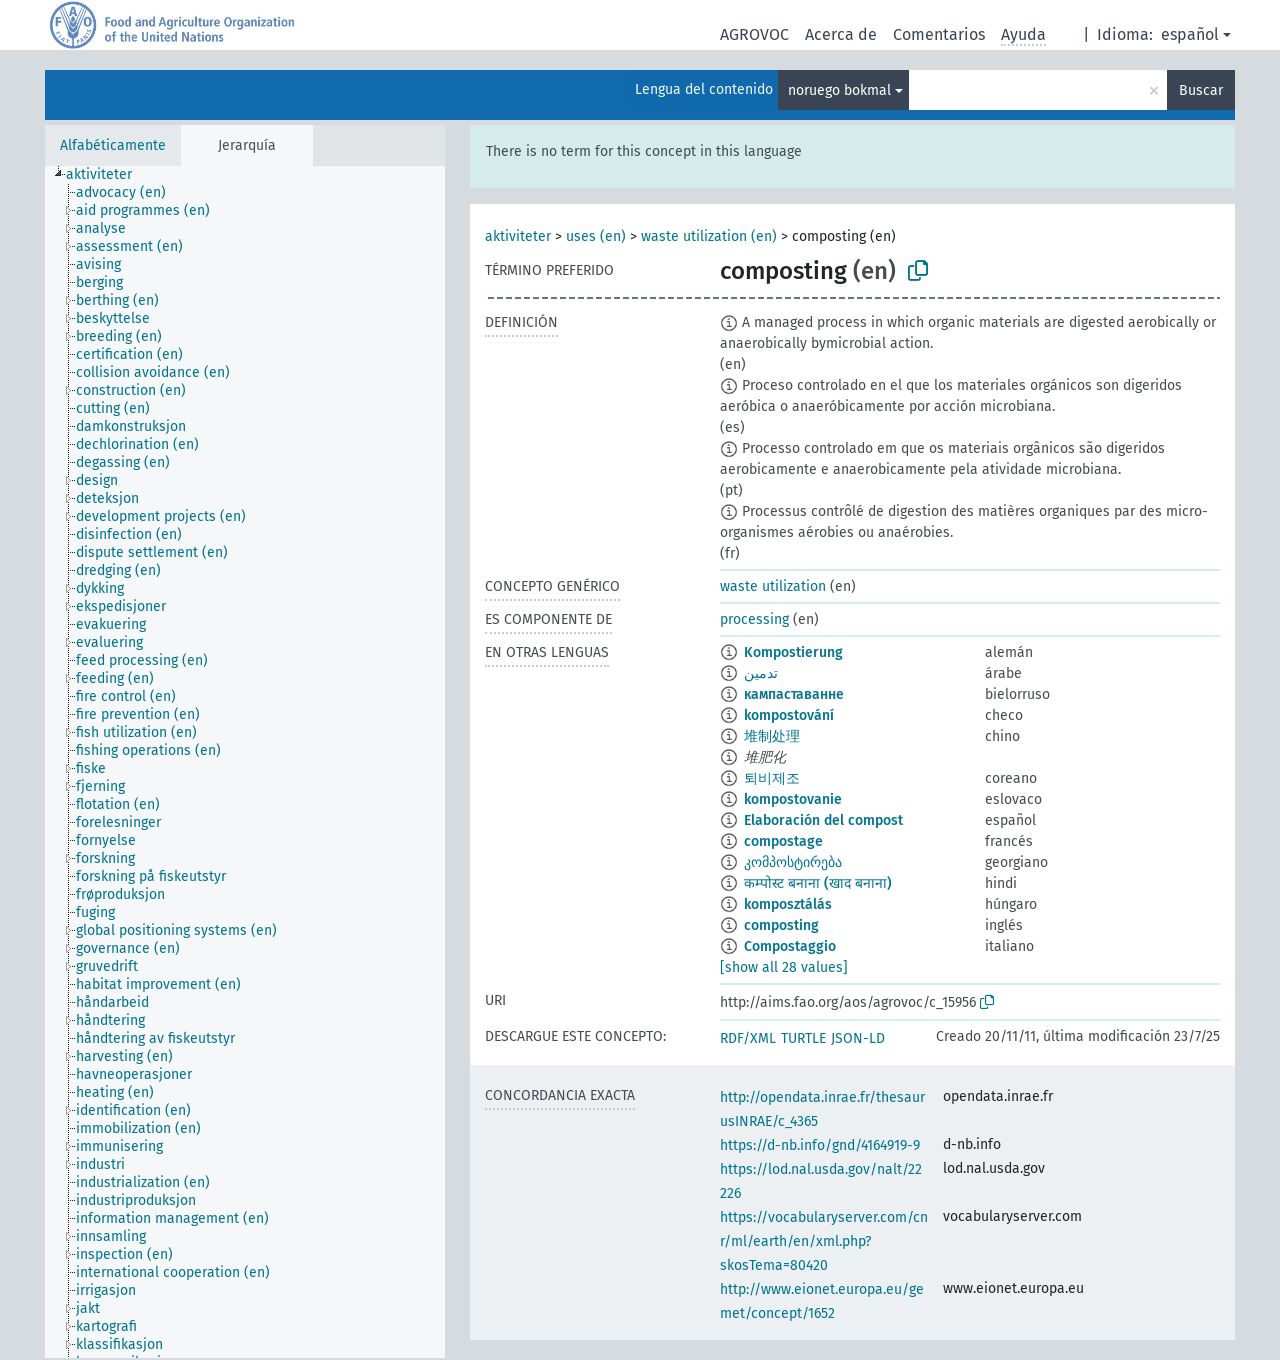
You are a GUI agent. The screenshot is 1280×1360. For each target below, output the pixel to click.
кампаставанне (794, 694)
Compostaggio (790, 946)
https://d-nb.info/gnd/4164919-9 (820, 1145)
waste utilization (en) (709, 236)
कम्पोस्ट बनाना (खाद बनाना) (818, 883)
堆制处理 (772, 736)
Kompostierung (793, 652)
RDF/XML (748, 1038)
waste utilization (773, 586)
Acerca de (841, 34)
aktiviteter (518, 236)
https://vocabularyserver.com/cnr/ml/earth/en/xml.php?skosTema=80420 (824, 1241)
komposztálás (788, 904)
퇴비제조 (772, 778)
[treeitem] (107, 175)
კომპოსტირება (793, 862)
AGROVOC (754, 34)
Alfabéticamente (113, 145)
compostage (783, 841)
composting (781, 925)
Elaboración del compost (823, 820)
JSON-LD (858, 1038)
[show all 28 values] (784, 967)
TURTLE (803, 1038)
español (1190, 34)
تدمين (761, 673)
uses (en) (596, 236)
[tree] (245, 762)
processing (754, 619)
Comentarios (939, 34)
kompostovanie (793, 799)
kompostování (789, 715)
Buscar (1201, 90)
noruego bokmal (839, 90)
